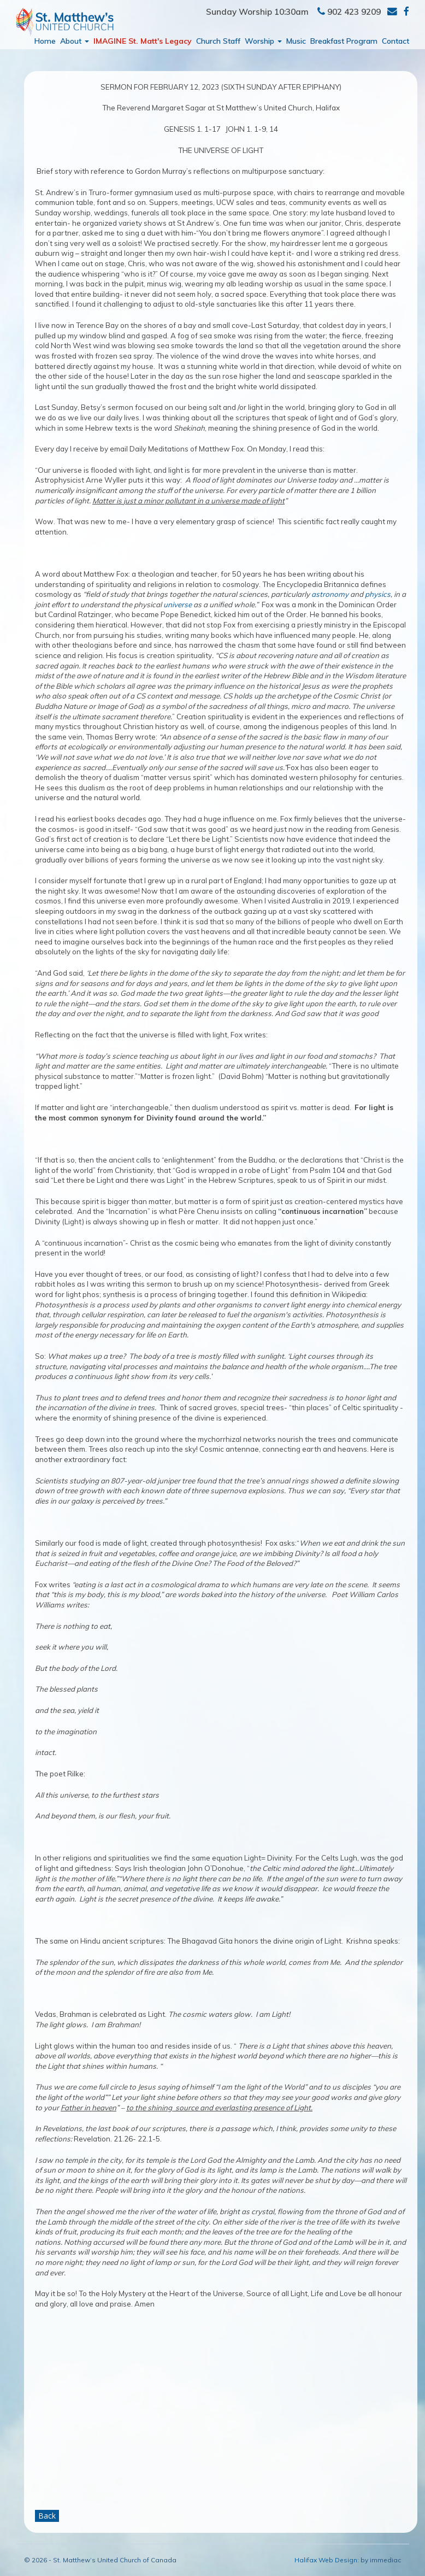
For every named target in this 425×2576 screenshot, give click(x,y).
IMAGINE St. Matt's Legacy (142, 41)
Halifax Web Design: (326, 2560)
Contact (395, 41)
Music (296, 41)
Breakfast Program (343, 41)
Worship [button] (263, 41)
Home (45, 41)
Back (47, 2515)
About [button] (74, 41)
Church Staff (218, 41)
